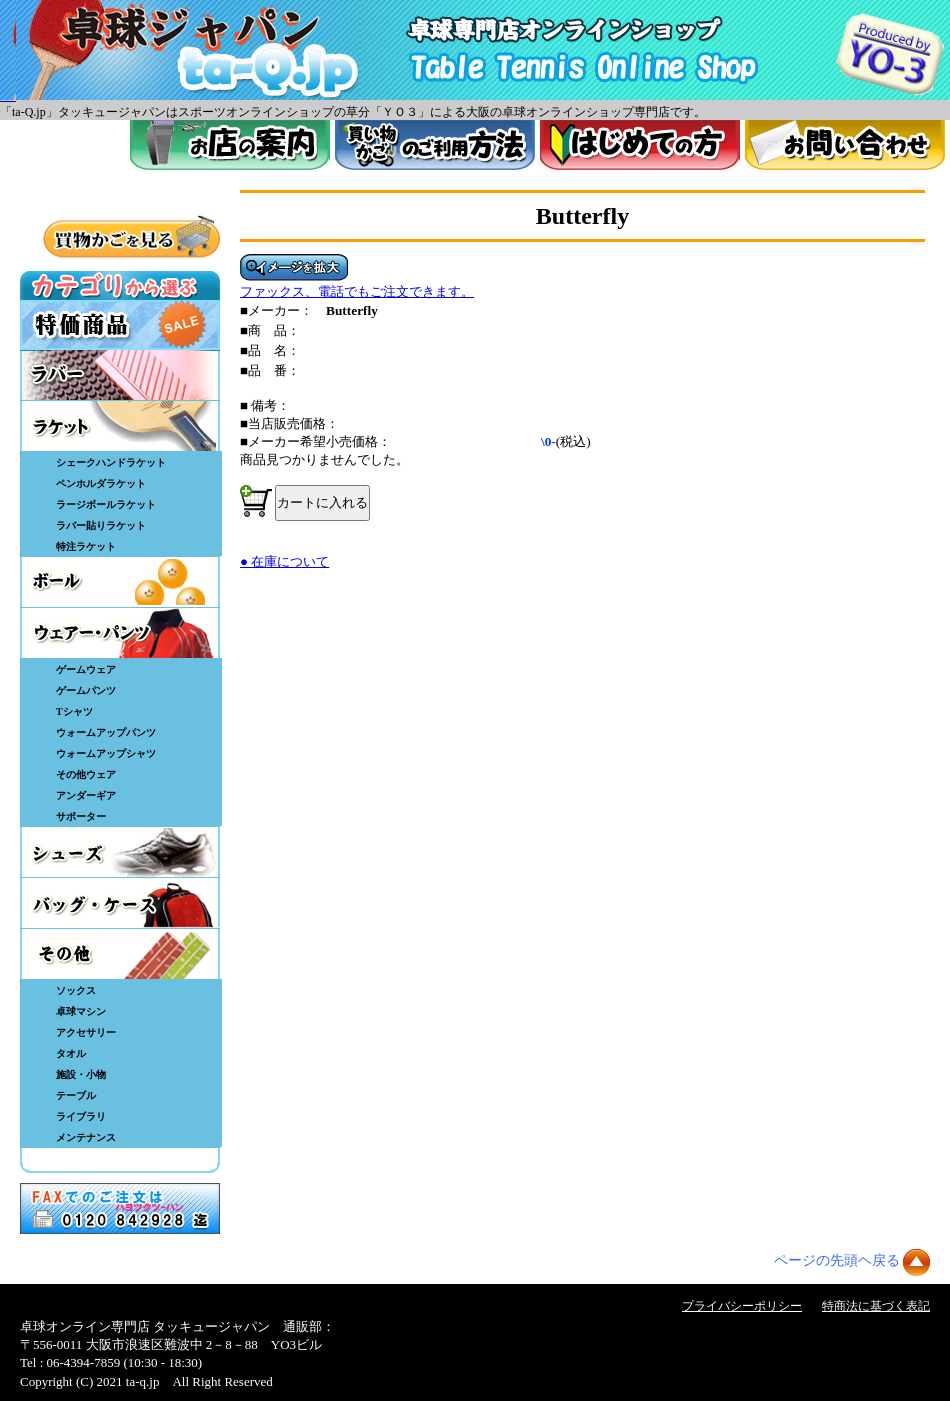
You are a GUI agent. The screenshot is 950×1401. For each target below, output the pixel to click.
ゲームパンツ (86, 690)
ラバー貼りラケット (101, 525)
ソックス (76, 990)
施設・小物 (81, 1074)
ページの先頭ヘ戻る (837, 1260)
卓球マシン (81, 1011)
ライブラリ (81, 1116)
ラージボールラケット (106, 504)
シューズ (120, 852)
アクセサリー (86, 1032)
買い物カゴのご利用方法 (435, 145)
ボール (120, 582)
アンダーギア (86, 795)
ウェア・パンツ (120, 633)
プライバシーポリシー (742, 1306)
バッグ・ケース (120, 903)
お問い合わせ (845, 145)
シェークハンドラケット (111, 462)
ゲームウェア (86, 669)
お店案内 (230, 145)
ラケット (120, 426)
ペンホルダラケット (101, 483)
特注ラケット (86, 546)
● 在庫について (284, 561)
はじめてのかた (640, 145)
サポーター (81, 816)
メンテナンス (86, 1137)
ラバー (120, 375)
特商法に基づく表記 (876, 1306)
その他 (120, 954)
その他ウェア (86, 774)
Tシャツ (74, 711)
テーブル (76, 1095)
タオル (71, 1053)
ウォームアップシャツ (106, 753)
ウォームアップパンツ (106, 732)
